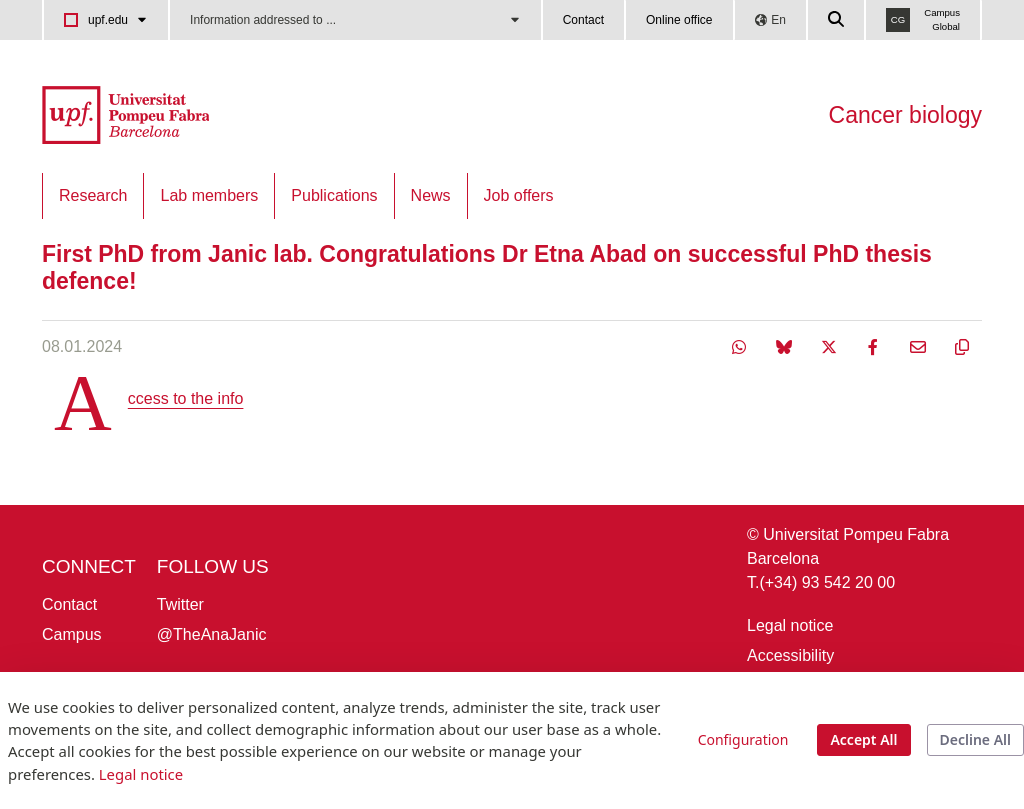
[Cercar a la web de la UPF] (837, 20)
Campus (72, 634)
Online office (679, 20)
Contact (583, 20)
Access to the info (186, 398)
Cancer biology (905, 115)
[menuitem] (93, 196)
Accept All (863, 739)
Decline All (975, 739)
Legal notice (790, 625)
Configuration (743, 739)
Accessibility (790, 655)
